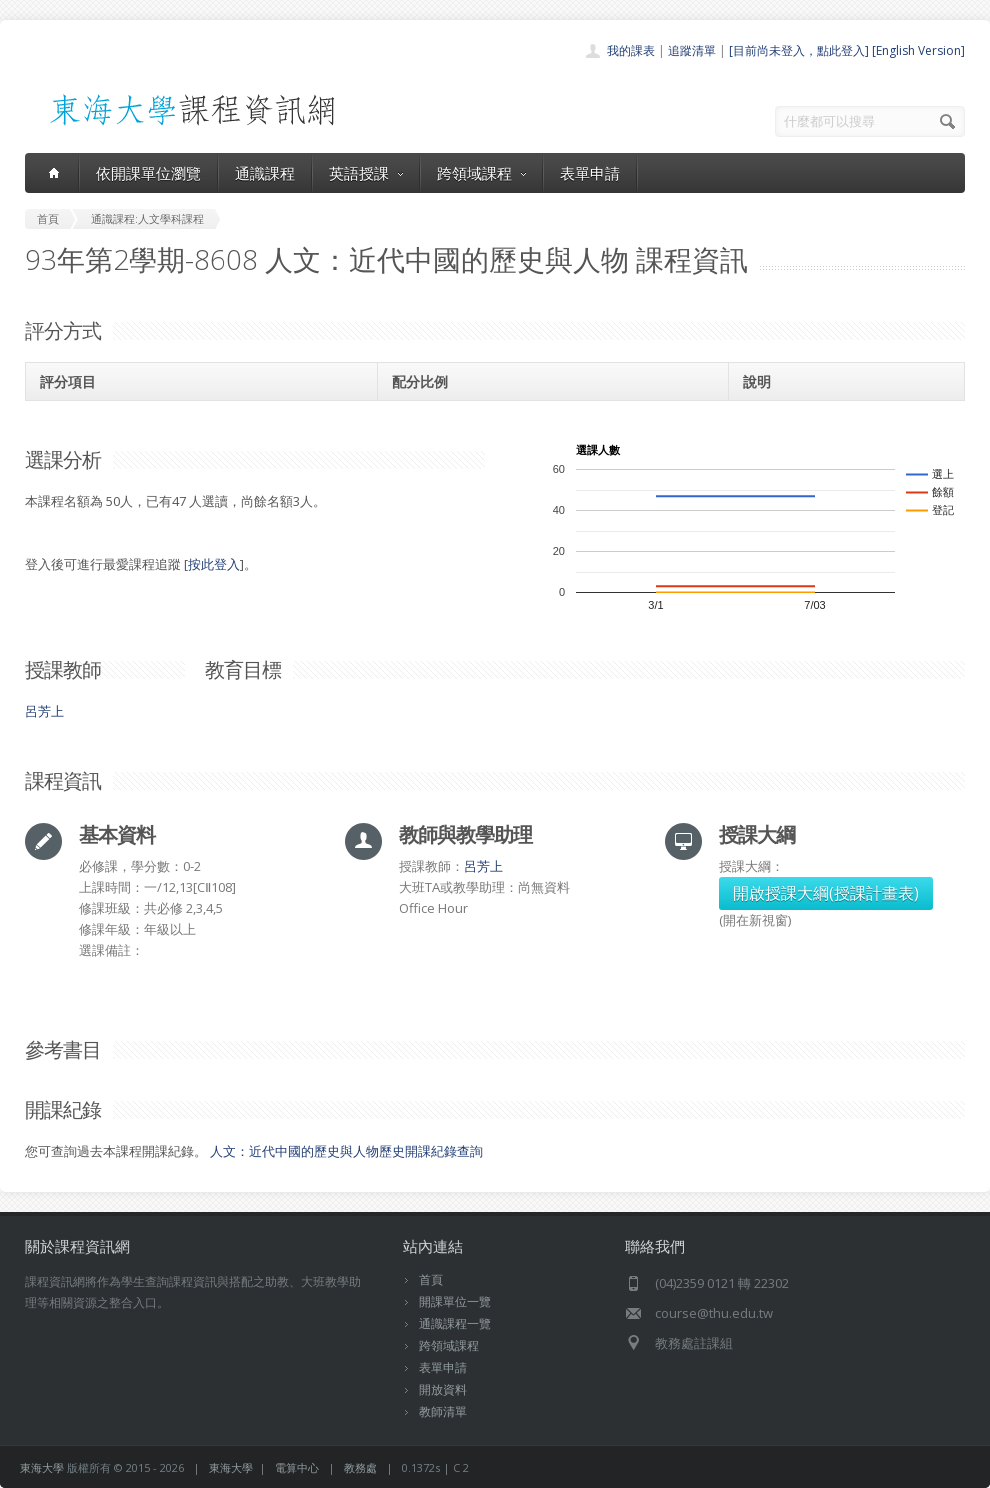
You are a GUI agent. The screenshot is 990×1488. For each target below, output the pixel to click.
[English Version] (918, 50)
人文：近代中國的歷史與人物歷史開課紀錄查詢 (346, 1151)
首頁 (431, 1279)
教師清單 (443, 1411)
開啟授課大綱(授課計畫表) (826, 893)
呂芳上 (44, 711)
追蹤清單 (692, 50)
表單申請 (590, 173)
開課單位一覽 (455, 1301)
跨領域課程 (481, 173)
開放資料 (443, 1389)
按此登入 (214, 564)
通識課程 (265, 173)
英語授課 (366, 173)
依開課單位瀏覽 (148, 173)
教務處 (360, 1467)
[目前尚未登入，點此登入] (799, 50)
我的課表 (631, 50)
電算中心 (297, 1467)
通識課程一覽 (455, 1323)
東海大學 (42, 1467)
